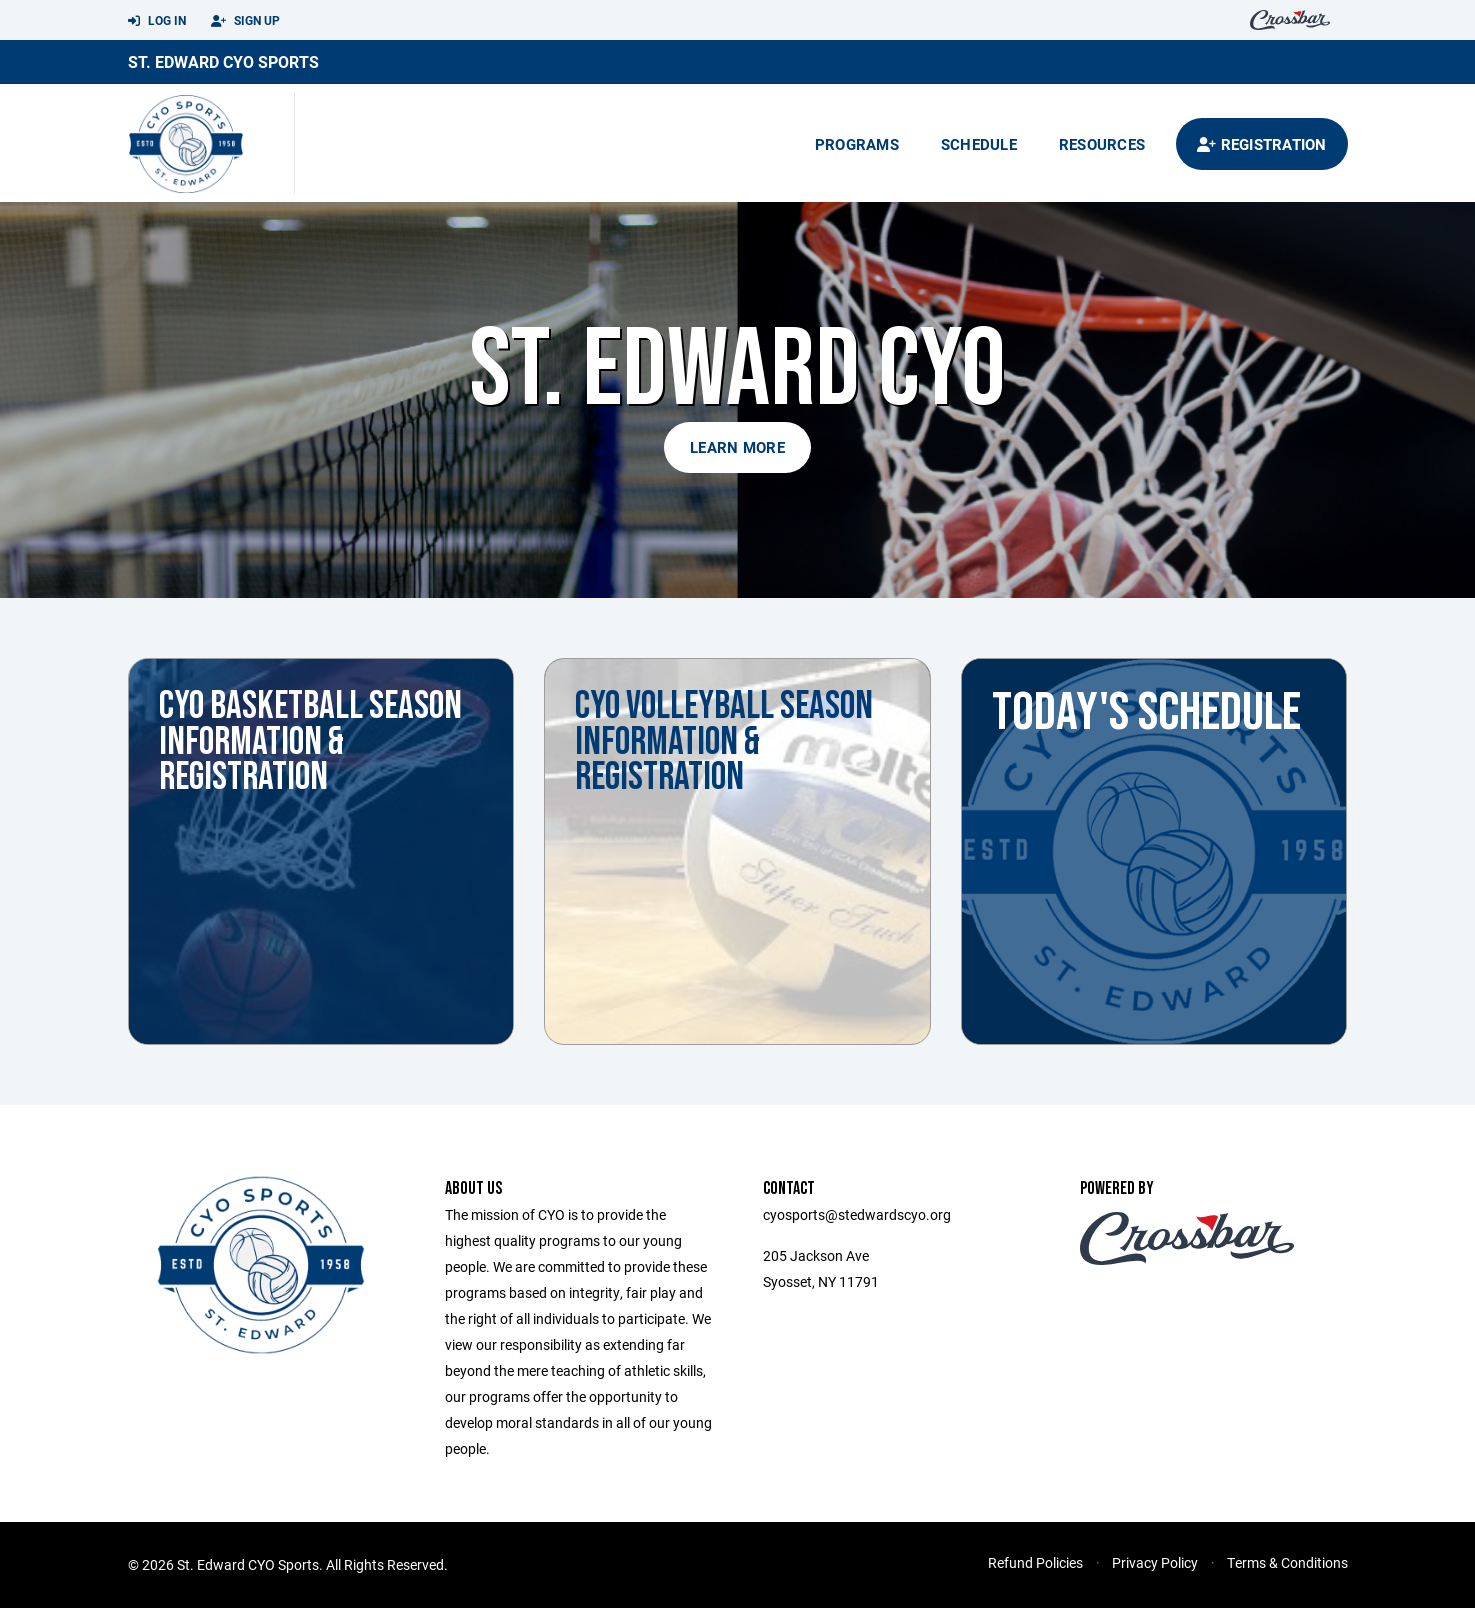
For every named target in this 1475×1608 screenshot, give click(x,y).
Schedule (979, 144)
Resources (1102, 144)
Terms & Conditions (1287, 1562)
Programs (857, 144)
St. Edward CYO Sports (223, 61)
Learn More (737, 447)
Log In (157, 21)
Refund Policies (1035, 1562)
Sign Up (245, 21)
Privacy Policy (1155, 1562)
